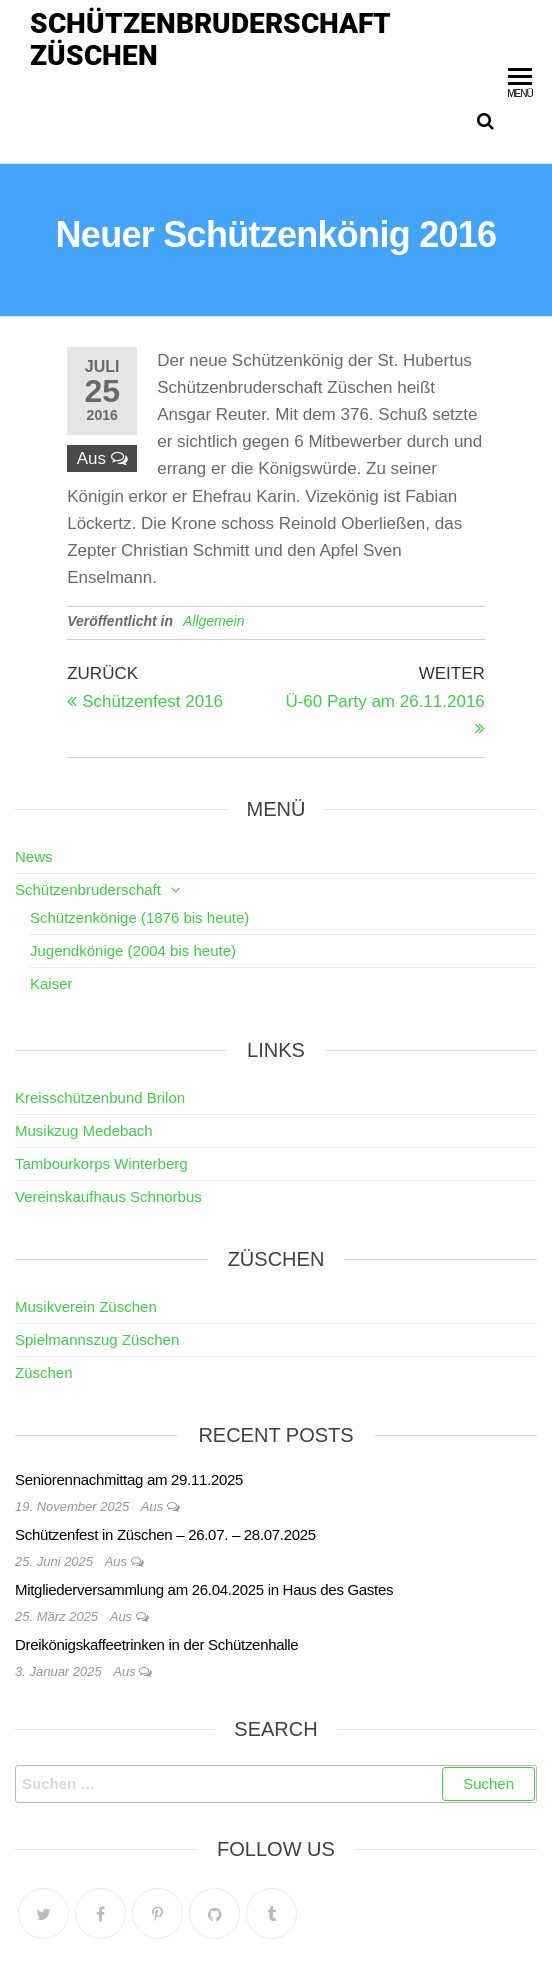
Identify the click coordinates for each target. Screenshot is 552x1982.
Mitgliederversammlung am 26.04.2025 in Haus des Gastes (204, 1589)
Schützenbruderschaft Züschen (210, 39)
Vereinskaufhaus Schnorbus (108, 1196)
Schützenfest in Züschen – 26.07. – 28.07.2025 (165, 1534)
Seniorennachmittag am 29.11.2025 (129, 1479)
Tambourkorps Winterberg (101, 1163)
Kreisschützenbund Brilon (100, 1097)
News (34, 856)
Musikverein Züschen (86, 1306)
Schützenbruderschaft (88, 889)
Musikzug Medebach (84, 1130)
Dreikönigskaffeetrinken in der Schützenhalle (156, 1644)
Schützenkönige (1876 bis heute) (139, 917)
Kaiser (51, 983)
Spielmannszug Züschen (97, 1339)
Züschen (44, 1372)
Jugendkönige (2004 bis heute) (133, 950)
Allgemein (213, 621)
